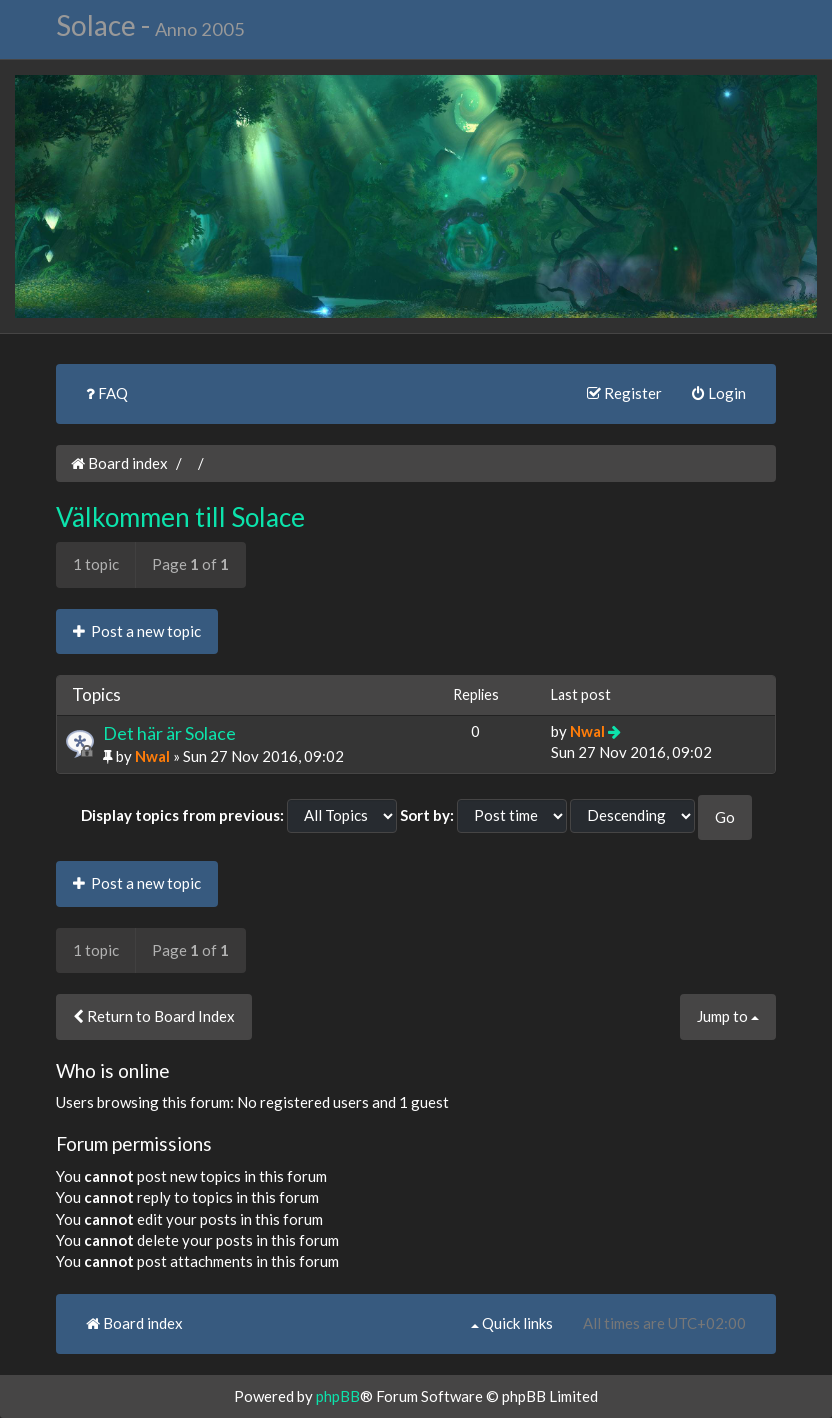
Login (719, 393)
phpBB (338, 1396)
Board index (119, 463)
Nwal (152, 756)
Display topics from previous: (182, 815)
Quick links (512, 1323)
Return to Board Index (154, 1016)
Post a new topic (137, 631)
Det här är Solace (169, 733)
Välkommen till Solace (180, 517)
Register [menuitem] (624, 393)
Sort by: (427, 815)
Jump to (728, 1016)
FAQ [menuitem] (107, 393)
